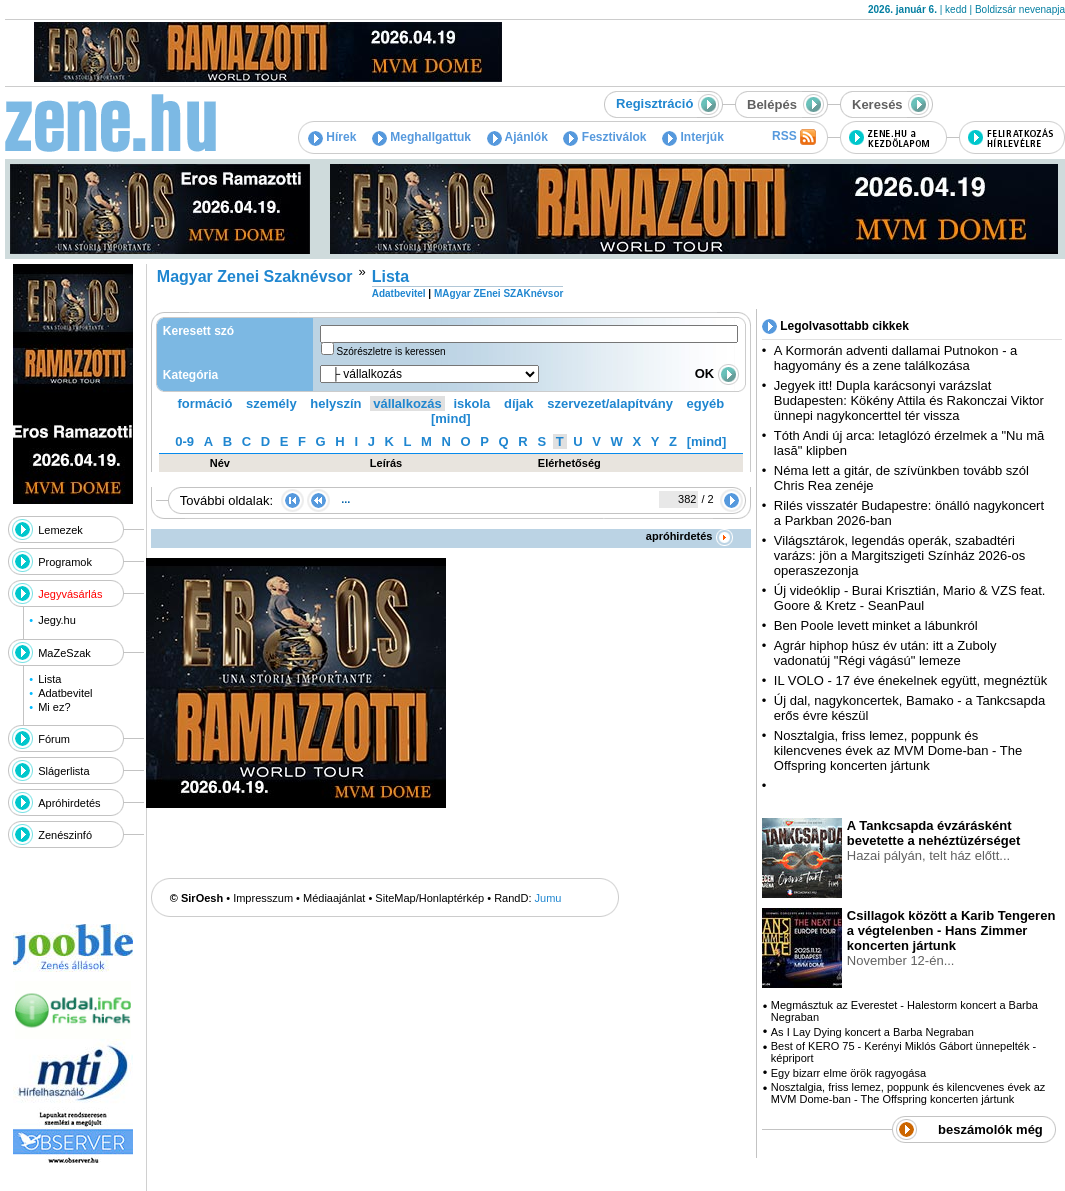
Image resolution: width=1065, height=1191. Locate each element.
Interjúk (693, 137)
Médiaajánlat (334, 898)
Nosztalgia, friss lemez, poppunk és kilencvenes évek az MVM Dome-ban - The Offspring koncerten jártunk (898, 750)
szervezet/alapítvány (610, 403)
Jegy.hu (57, 620)
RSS (794, 137)
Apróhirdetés (69, 803)
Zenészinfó (65, 835)
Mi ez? (54, 707)
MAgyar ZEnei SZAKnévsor (498, 293)
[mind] (451, 418)
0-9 (184, 441)
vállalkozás (407, 403)
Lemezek (60, 530)
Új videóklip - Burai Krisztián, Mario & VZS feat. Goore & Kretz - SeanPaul (910, 598)
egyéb (706, 403)
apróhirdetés (689, 536)
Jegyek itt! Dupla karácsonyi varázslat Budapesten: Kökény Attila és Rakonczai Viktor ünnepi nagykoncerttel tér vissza (909, 400)
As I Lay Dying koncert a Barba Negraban (872, 1032)
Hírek (332, 137)
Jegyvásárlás (70, 594)
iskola (471, 403)
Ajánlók (517, 137)
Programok (65, 562)
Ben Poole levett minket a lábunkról (876, 625)
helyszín (335, 403)
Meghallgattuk (421, 137)
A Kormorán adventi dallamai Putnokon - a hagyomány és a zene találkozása (896, 358)
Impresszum (263, 898)
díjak (519, 403)
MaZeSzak (64, 653)
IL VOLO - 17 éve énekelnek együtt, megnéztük (910, 680)
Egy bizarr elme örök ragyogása (848, 1073)
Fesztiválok (604, 137)
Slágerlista (63, 771)
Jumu (548, 898)
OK (717, 373)
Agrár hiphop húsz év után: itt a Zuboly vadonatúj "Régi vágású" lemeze (885, 653)
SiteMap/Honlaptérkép (429, 898)
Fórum (54, 739)
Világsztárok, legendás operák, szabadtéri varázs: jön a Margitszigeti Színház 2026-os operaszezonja (899, 555)
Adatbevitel (65, 693)
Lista (49, 679)
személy (271, 403)
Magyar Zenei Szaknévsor (255, 276)
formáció (205, 403)
